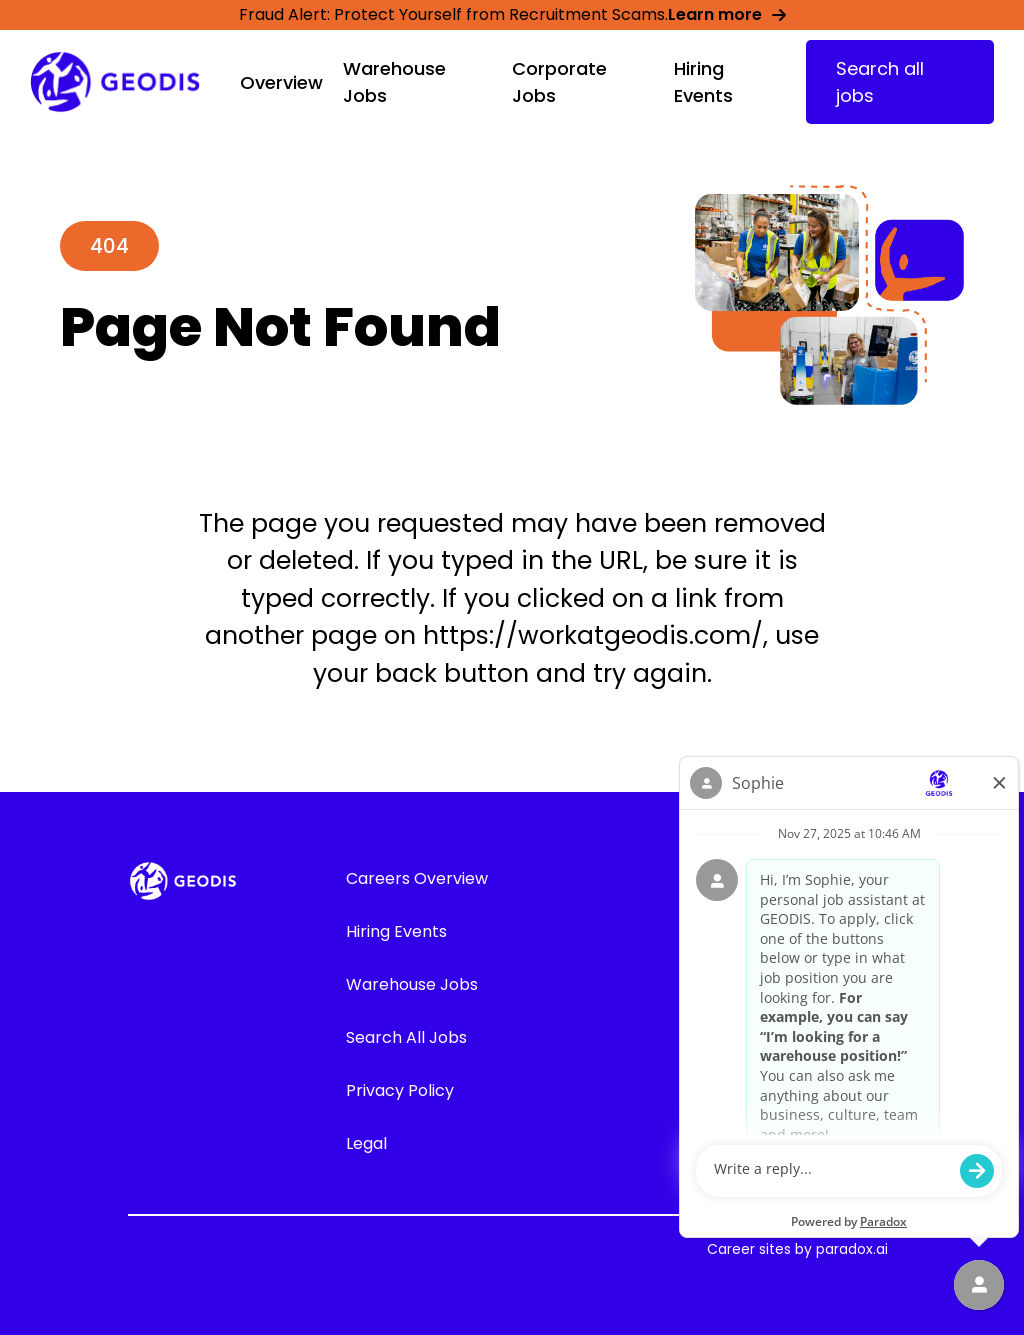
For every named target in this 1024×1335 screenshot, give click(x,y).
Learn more (727, 14)
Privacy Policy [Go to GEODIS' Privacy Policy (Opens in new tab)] (400, 1090)
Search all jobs (880, 82)
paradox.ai (852, 1249)
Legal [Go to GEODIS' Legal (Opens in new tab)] (366, 1143)
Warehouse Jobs (412, 984)
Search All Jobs (406, 1037)
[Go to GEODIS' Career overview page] (115, 82)
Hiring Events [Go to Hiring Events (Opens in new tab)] (396, 931)
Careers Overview (417, 878)
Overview (281, 82)
